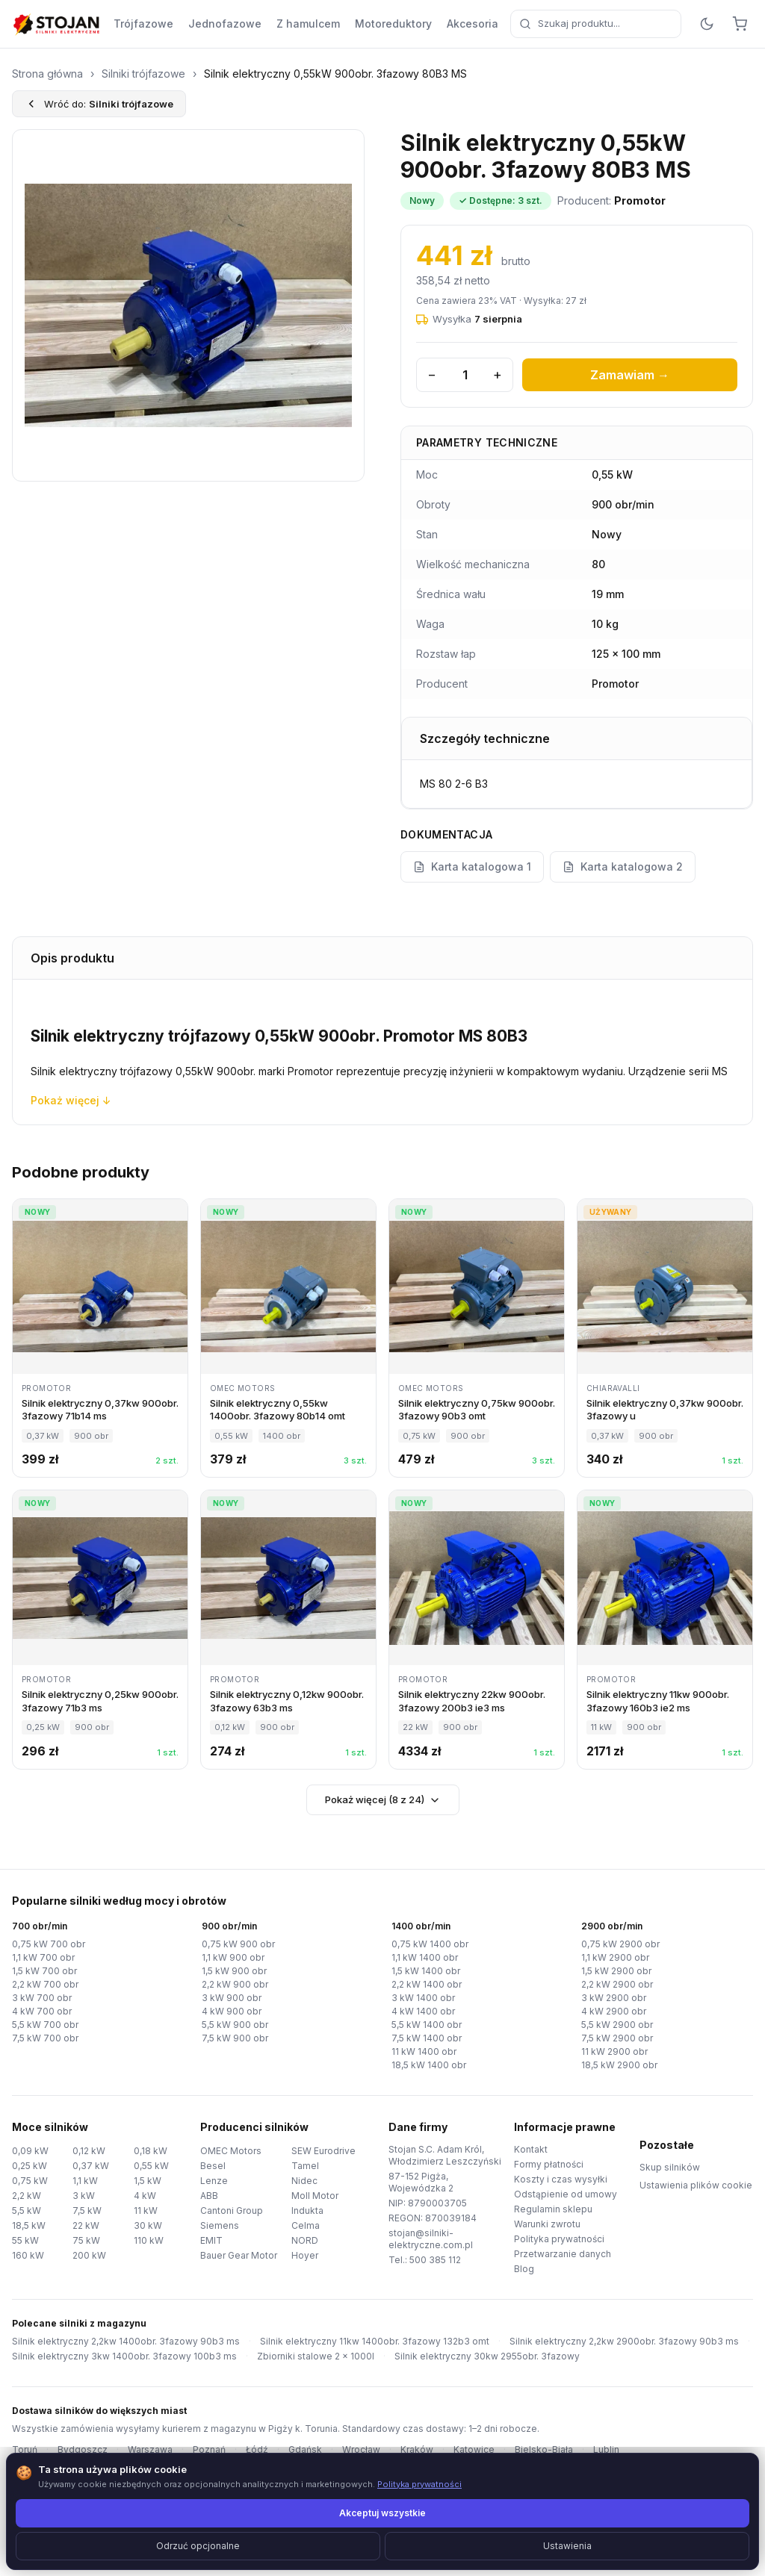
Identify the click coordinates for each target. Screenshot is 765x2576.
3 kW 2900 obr (611, 1998)
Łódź (245, 2450)
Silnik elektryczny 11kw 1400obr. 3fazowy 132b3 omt (353, 2342)
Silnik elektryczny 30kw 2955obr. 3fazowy (459, 2356)
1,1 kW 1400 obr (425, 1958)
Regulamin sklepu (551, 2209)
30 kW (146, 2225)
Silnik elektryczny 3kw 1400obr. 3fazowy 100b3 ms (117, 2356)
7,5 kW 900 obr (233, 2038)
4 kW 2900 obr (611, 2011)
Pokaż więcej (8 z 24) (382, 1799)
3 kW (82, 2195)
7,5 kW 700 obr (43, 2038)
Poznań (199, 2450)
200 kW (87, 2255)
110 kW (149, 2240)
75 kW (85, 2240)
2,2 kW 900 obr (233, 1985)
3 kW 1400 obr (421, 1998)
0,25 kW (29, 2165)
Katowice (455, 2450)
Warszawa (142, 2450)
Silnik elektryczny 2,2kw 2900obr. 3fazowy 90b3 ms (590, 2342)
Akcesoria (453, 23)
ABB (208, 2195)
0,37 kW (89, 2165)
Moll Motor (314, 2195)
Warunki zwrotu (547, 2224)
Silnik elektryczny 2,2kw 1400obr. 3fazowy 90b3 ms (118, 2342)
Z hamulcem (292, 23)
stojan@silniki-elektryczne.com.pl (427, 2239)
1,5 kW (148, 2180)
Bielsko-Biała (520, 2450)
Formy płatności (547, 2165)
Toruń (24, 2450)
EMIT (210, 2240)
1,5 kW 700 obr (43, 1971)
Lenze (212, 2180)
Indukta (307, 2210)
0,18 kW (150, 2150)
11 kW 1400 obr (424, 2052)
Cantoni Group (230, 2210)
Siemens (218, 2225)
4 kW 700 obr (39, 2011)
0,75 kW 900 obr (236, 1944)
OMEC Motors (229, 2150)
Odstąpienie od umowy (562, 2194)
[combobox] (585, 24)
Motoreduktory (376, 23)
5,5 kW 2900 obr (615, 2025)
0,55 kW (150, 2165)
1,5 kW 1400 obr (425, 1971)
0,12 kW (89, 2150)
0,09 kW (29, 2150)
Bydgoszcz (79, 2450)
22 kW (85, 2225)
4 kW (144, 2195)
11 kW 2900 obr (614, 2052)
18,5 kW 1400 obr (428, 2065)
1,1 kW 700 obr (43, 1958)
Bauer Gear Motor (238, 2255)
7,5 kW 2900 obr (615, 2038)
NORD (304, 2240)
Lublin (580, 2450)
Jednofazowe (214, 23)
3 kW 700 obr (39, 1998)
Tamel (304, 2165)
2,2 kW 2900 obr (615, 1985)
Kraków (399, 2450)
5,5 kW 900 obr (233, 2025)
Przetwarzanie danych (560, 2254)
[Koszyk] (739, 23)
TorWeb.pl (480, 2545)
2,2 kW (26, 2195)
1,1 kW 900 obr (233, 1958)
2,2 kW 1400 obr (425, 1985)
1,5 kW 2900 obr (615, 1971)
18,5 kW (29, 2225)
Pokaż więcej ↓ (66, 1100)
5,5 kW (26, 2210)
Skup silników (667, 2168)
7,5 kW (86, 2210)
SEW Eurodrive (322, 2150)
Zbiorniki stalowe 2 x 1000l (297, 2356)
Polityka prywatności (557, 2239)
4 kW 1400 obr (421, 2011)
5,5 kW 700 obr (43, 2025)
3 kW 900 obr (229, 1998)
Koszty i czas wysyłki (556, 2179)
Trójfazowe (140, 23)
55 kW (24, 2240)
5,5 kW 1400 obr (425, 2025)
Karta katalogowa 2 (616, 866)
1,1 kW (86, 2180)
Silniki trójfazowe (141, 73)
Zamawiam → (629, 375)
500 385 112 (432, 2259)
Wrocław (345, 2450)
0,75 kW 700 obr (46, 1944)
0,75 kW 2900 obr (617, 1944)
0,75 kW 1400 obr (428, 1944)
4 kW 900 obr (229, 2011)
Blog (523, 2269)
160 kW (27, 2255)
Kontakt (530, 2150)
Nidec (303, 2180)
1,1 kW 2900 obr (615, 1958)
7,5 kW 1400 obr (425, 2038)
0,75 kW (29, 2180)
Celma (304, 2225)
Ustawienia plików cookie (692, 2185)
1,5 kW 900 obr (233, 1971)
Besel (211, 2165)
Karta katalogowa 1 (470, 866)
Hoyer (304, 2255)
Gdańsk (291, 2450)
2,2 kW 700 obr (43, 1985)
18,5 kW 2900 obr (617, 2065)
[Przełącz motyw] (706, 23)
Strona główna (47, 73)
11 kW (146, 2210)
